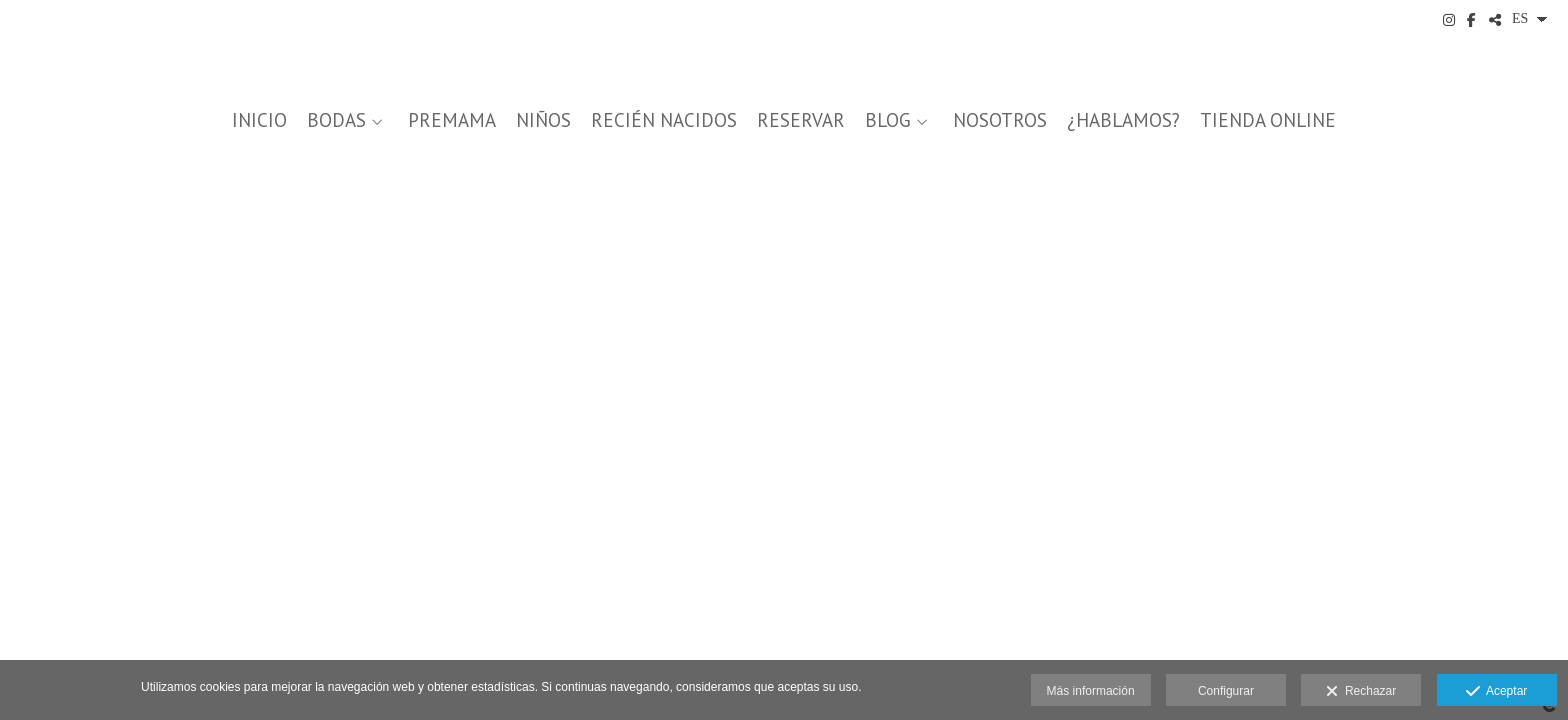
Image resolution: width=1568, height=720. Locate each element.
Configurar (1226, 691)
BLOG (888, 120)
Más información (1091, 691)
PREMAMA (452, 120)
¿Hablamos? (1123, 120)
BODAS (336, 120)
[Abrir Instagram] (1449, 20)
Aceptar (1496, 692)
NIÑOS (543, 120)
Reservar (801, 120)
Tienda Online (1268, 120)
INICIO (259, 120)
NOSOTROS (1000, 120)
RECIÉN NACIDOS (664, 120)
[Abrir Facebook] (1472, 20)
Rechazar (1361, 692)
